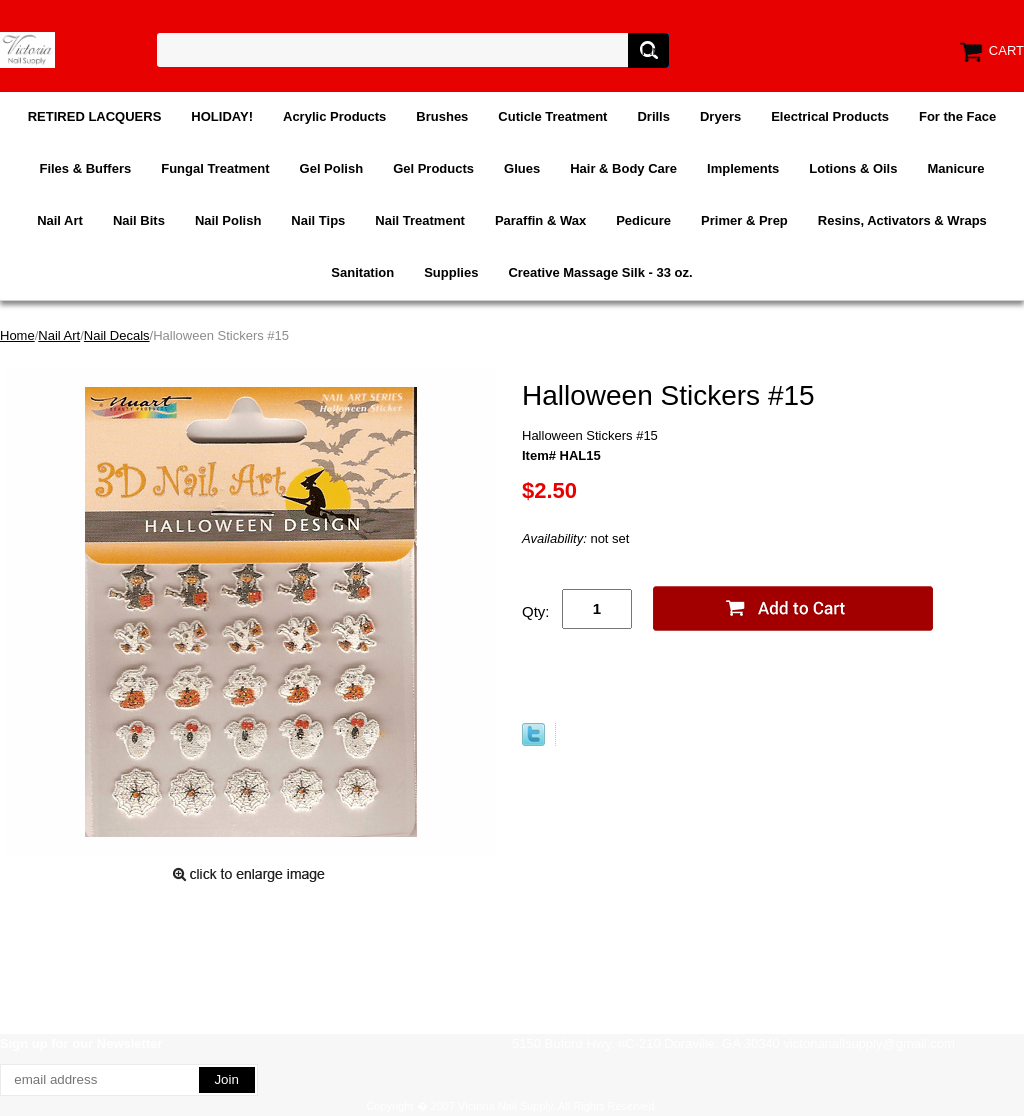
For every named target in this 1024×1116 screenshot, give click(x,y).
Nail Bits (139, 220)
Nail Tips (318, 220)
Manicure (955, 168)
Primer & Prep (744, 220)
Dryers (720, 116)
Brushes (442, 116)
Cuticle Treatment (552, 116)
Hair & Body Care (623, 168)
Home (17, 335)
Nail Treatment (420, 220)
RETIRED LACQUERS (95, 116)
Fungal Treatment (215, 168)
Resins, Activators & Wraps (902, 220)
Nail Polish (228, 220)
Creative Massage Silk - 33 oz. (600, 272)
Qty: (536, 611)
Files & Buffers (85, 168)
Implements (743, 168)
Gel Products (433, 168)
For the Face (957, 116)
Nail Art (60, 220)
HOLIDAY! (222, 116)
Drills (653, 116)
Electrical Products (830, 116)
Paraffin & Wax (540, 220)
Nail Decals (117, 335)
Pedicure (643, 220)
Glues (522, 168)
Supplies (451, 272)
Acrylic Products (334, 116)
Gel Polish (332, 168)
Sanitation (362, 272)
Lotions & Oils (853, 168)
